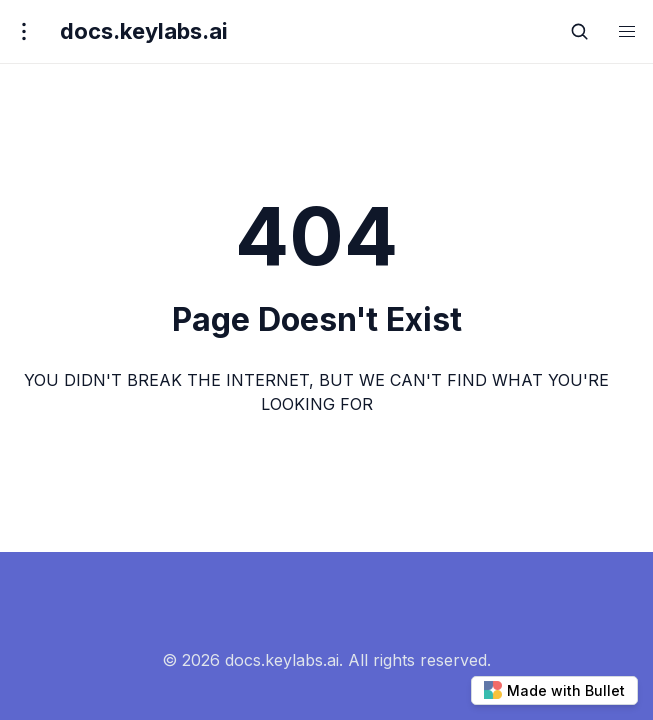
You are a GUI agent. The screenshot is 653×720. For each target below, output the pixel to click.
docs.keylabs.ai (144, 31)
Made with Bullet (554, 690)
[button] (627, 31)
